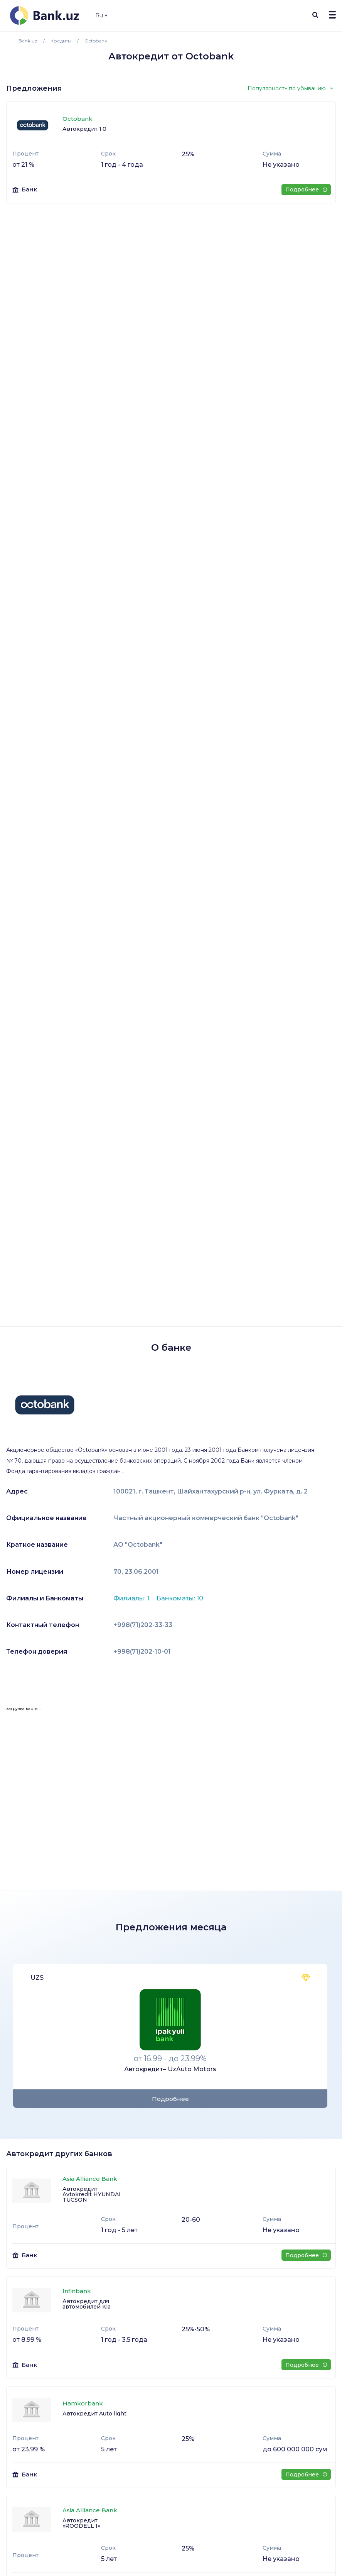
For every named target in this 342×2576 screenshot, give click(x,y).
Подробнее (306, 189)
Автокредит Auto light (94, 2413)
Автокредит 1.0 (84, 129)
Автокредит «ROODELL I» (81, 2523)
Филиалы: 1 (132, 1598)
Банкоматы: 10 (180, 1598)
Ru (101, 15)
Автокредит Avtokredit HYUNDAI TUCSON (91, 2194)
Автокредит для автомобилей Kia (86, 2304)
